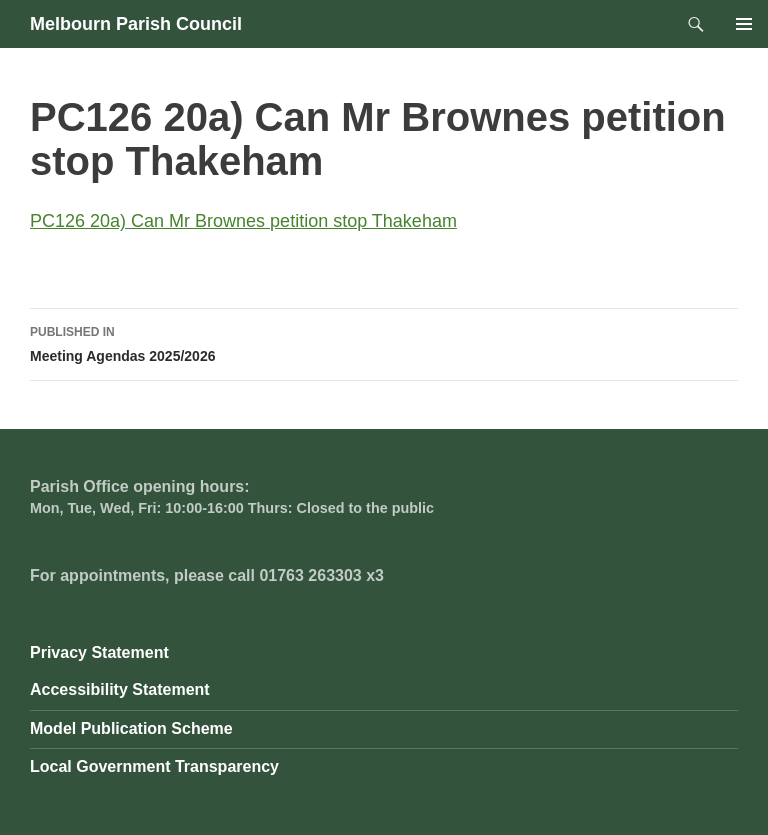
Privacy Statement (99, 652)
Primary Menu (744, 24)
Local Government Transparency (154, 766)
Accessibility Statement (120, 689)
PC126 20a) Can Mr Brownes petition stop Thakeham (243, 221)
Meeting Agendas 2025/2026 (384, 342)
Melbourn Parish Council (136, 24)
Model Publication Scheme (131, 728)
